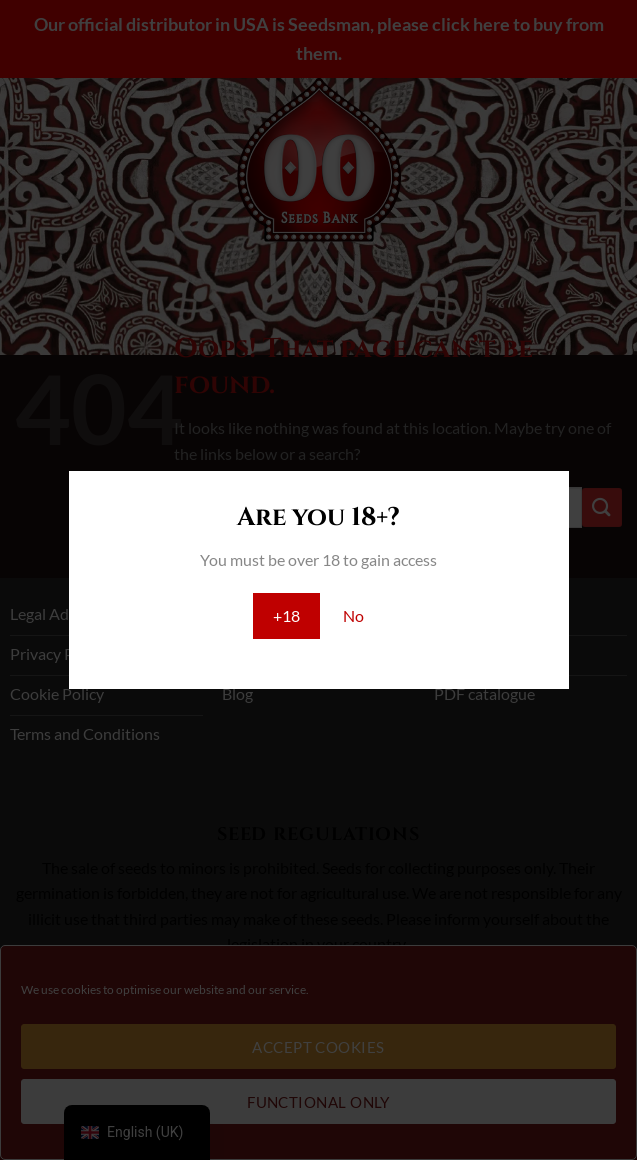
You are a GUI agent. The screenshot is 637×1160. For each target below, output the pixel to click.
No (353, 615)
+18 (286, 615)
